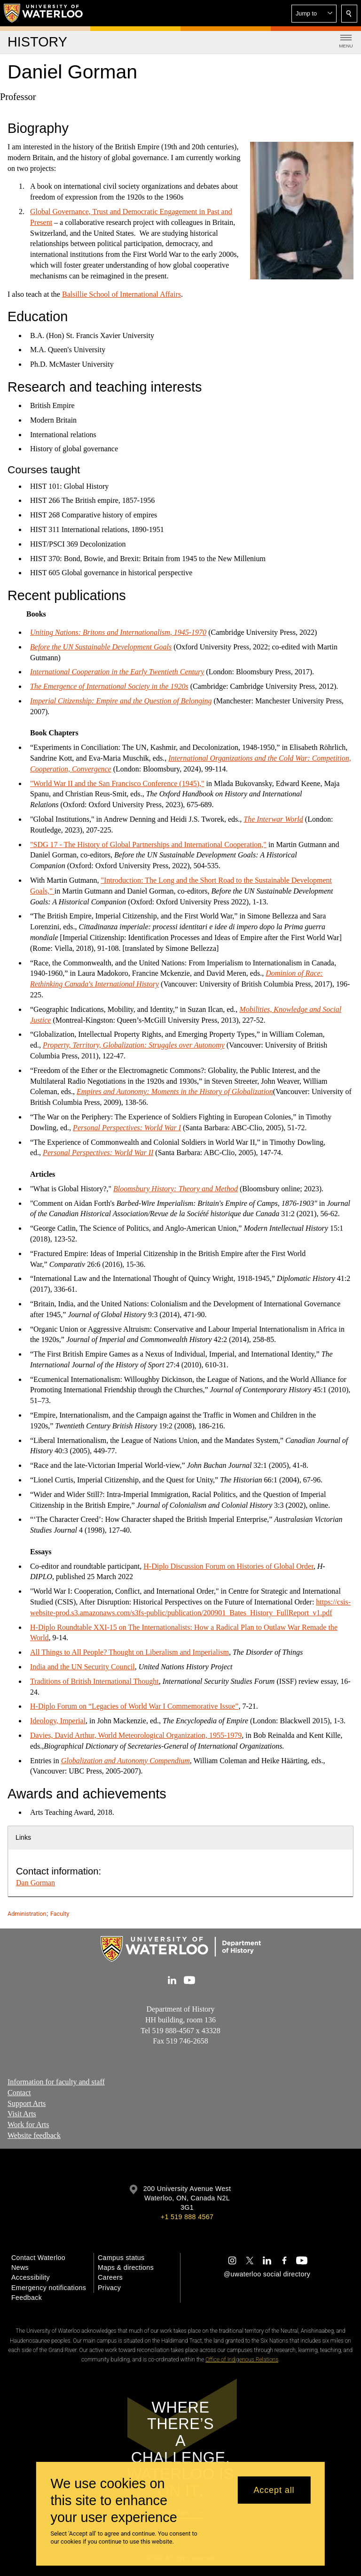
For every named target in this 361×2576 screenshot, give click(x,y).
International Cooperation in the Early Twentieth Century (117, 672)
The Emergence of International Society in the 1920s (109, 686)
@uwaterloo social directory (267, 2274)
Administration (27, 1913)
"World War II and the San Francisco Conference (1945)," (117, 783)
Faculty (59, 1913)
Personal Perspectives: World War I (127, 1127)
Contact (19, 2093)
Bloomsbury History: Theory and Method (175, 1188)
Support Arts (27, 2103)
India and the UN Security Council (82, 1667)
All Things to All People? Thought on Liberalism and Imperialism (129, 1652)
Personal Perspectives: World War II (98, 1153)
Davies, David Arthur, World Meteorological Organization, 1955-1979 (136, 1735)
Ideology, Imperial (58, 1721)
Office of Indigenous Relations (241, 2359)
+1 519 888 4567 (187, 2217)
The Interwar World (273, 819)
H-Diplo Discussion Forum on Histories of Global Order (228, 1566)
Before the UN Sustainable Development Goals (101, 647)
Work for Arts (28, 2125)
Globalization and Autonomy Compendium (125, 1760)
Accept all (273, 2490)
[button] (314, 13)
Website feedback (34, 2135)
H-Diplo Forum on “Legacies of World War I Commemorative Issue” (134, 1706)
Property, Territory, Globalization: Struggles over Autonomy (134, 1045)
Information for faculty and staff (56, 2082)
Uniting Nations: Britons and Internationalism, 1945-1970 (118, 632)
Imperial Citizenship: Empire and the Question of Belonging (121, 701)
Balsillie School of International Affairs (121, 294)
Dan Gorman (35, 1883)
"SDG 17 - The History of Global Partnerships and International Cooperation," (148, 844)
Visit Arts (22, 2114)
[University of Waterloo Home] (44, 13)
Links (23, 1837)
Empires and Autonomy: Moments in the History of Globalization (175, 1091)
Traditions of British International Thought (94, 1681)
